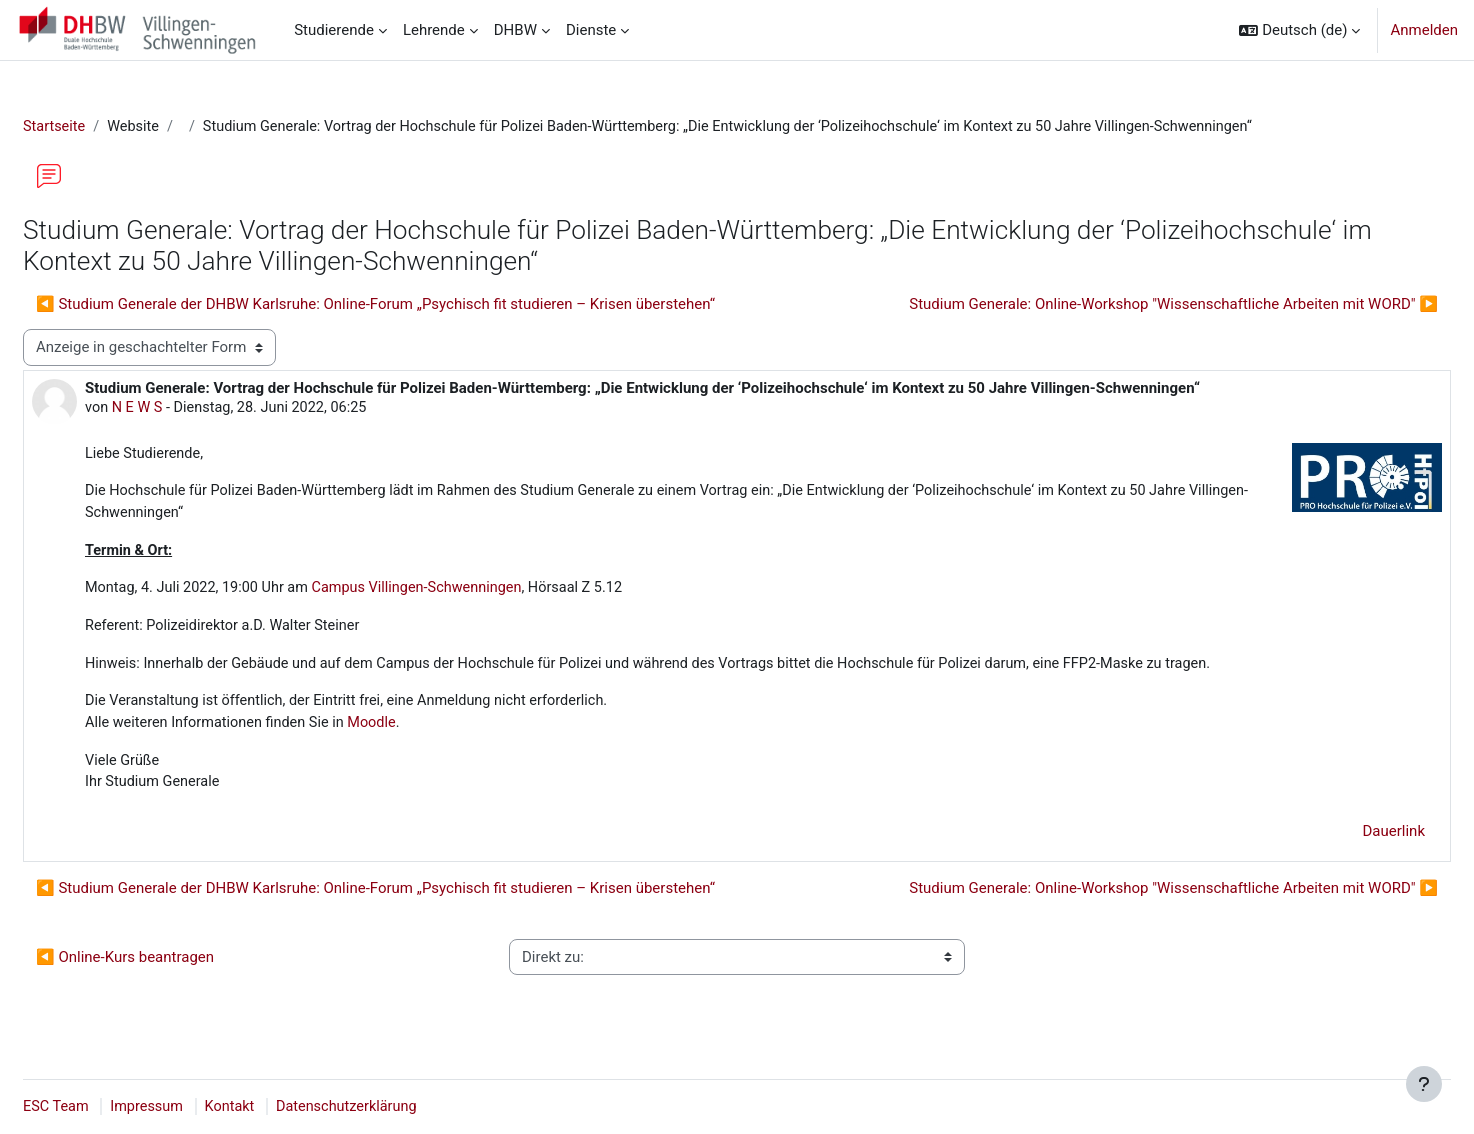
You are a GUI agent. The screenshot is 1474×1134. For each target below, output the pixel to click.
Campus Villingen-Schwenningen (477, 594)
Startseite (103, 127)
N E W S (187, 409)
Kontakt (284, 1107)
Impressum (198, 1107)
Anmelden (1424, 30)
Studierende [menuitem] (334, 30)
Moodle (428, 732)
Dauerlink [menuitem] (1346, 842)
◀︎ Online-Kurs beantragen (173, 968)
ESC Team (105, 1107)
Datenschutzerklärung (404, 1107)
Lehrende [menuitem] (434, 30)
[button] (1299, 30)
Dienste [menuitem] (591, 30)
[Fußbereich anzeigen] (1424, 1084)
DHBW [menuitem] (515, 30)
